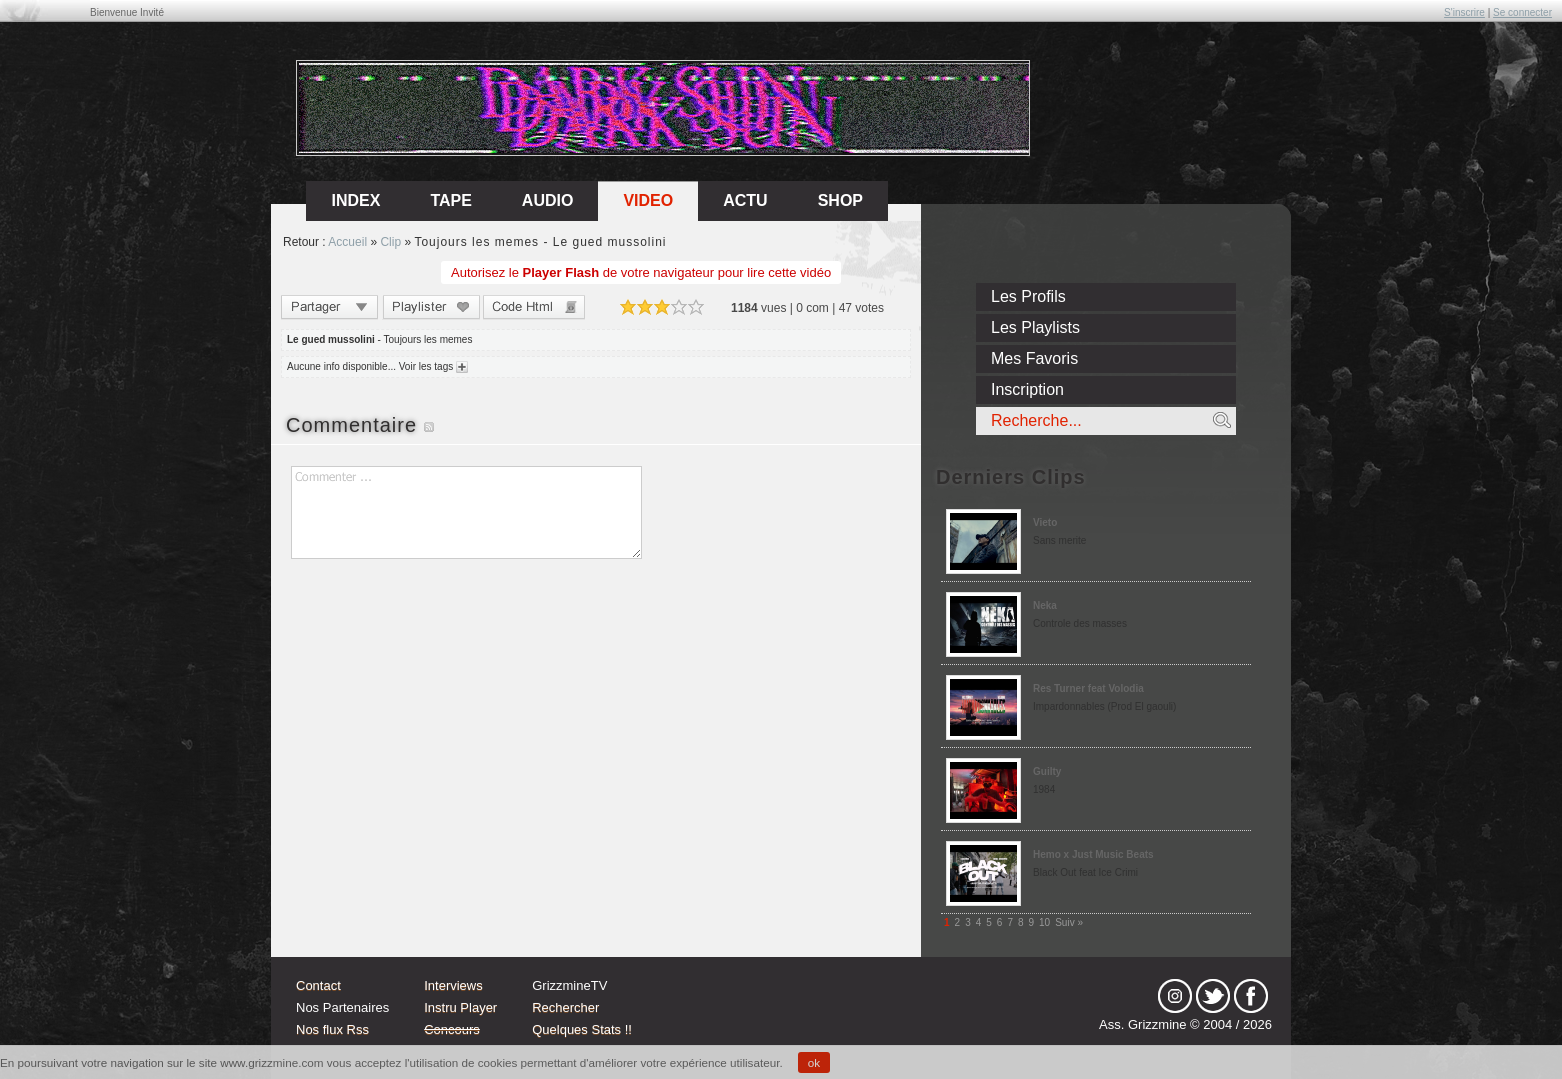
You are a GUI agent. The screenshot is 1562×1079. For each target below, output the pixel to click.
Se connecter (1522, 12)
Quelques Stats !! (582, 1029)
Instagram (1175, 996)
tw (1213, 996)
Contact (318, 985)
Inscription (1027, 389)
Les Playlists (1035, 327)
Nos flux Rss (332, 1029)
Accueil (347, 242)
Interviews (453, 985)
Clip (390, 242)
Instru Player (460, 1007)
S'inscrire (1464, 12)
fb (1251, 996)
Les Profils (1028, 296)
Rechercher (565, 1007)
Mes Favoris (1034, 358)
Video (648, 200)
